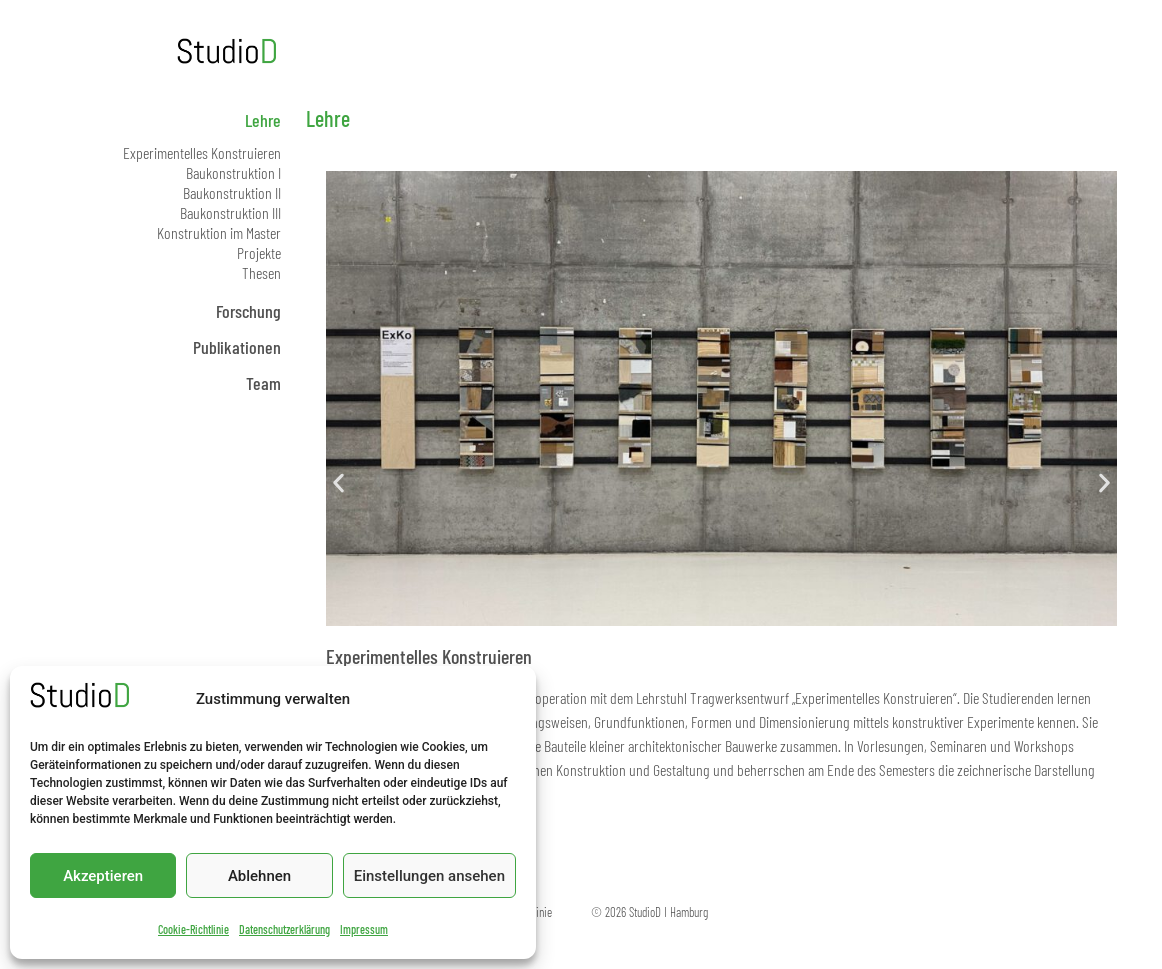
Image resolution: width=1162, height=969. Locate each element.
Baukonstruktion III (230, 212)
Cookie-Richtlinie (193, 929)
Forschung (248, 311)
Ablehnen (259, 876)
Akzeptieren (103, 876)
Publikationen (237, 347)
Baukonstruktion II (232, 192)
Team (263, 383)
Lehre (263, 120)
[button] (338, 483)
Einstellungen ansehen (429, 876)
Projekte (259, 252)
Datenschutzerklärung (284, 929)
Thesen (261, 272)
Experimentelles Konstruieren (202, 152)
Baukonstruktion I (233, 172)
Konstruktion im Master (219, 232)
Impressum (364, 929)
